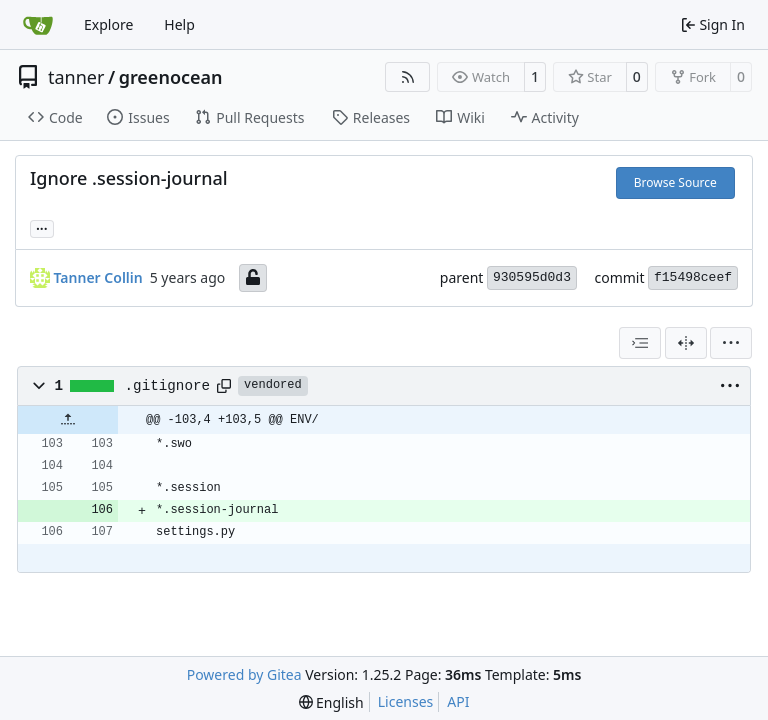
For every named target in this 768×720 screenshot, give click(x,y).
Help (179, 24)
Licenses (406, 701)
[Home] (38, 25)
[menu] (731, 343)
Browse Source (675, 182)
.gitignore (168, 386)
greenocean (171, 77)
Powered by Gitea (244, 674)
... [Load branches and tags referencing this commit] (42, 227)
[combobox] (640, 343)
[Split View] (686, 343)
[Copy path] (224, 386)
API (458, 701)
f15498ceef (693, 277)
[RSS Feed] (408, 77)
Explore (108, 24)
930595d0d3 (532, 277)
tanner (76, 77)
